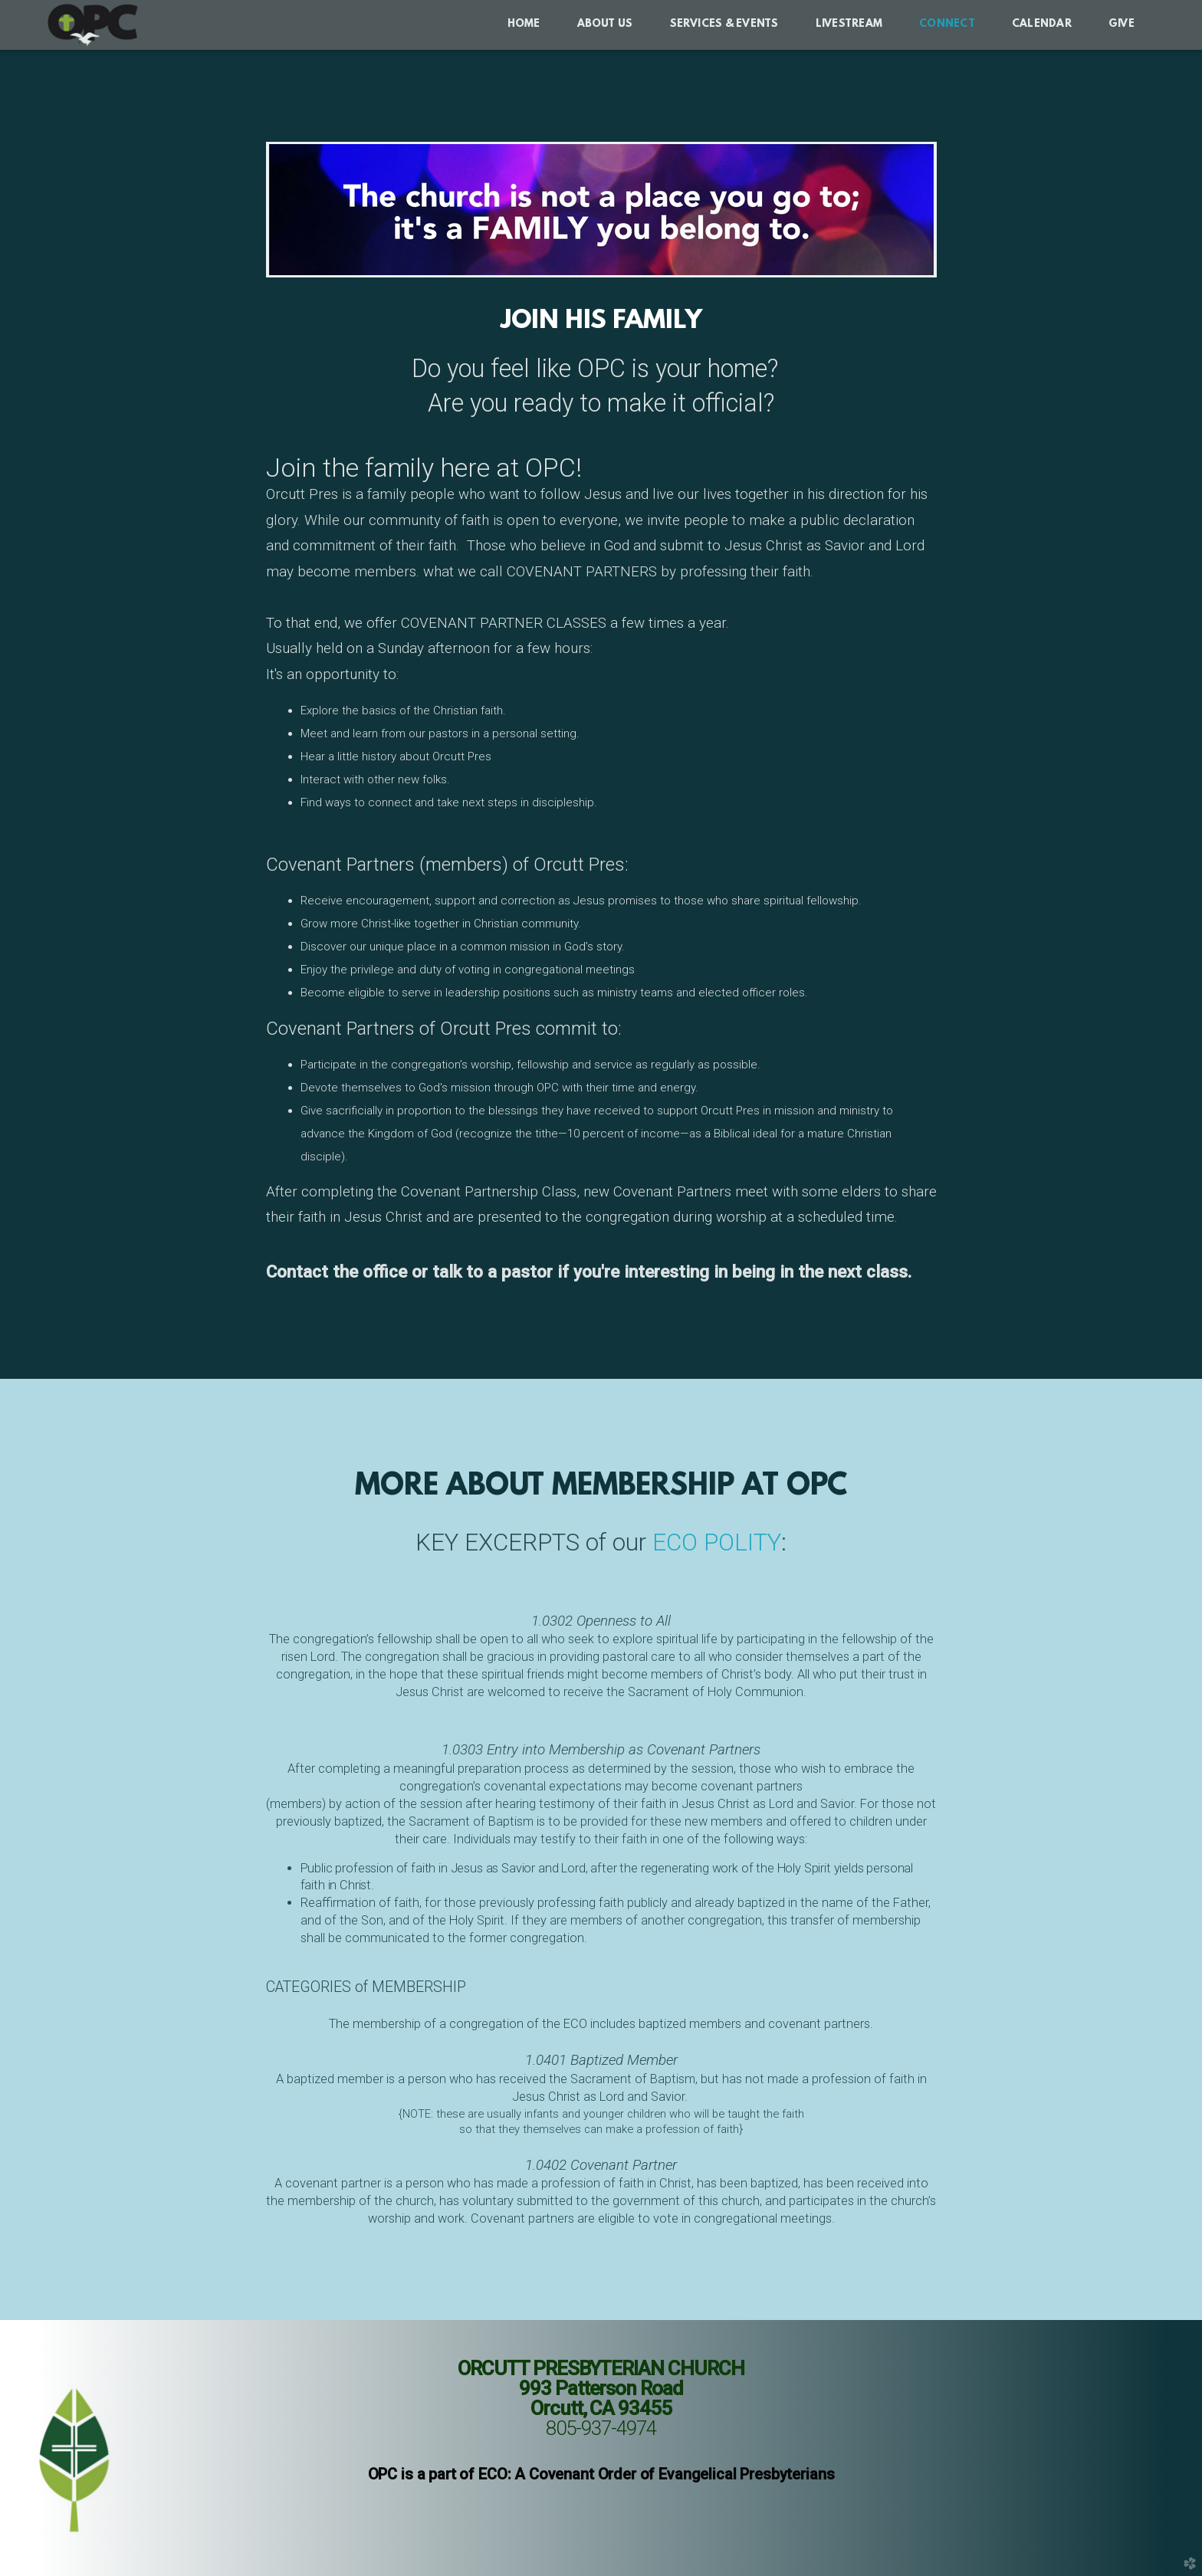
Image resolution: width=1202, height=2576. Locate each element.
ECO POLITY (716, 1542)
